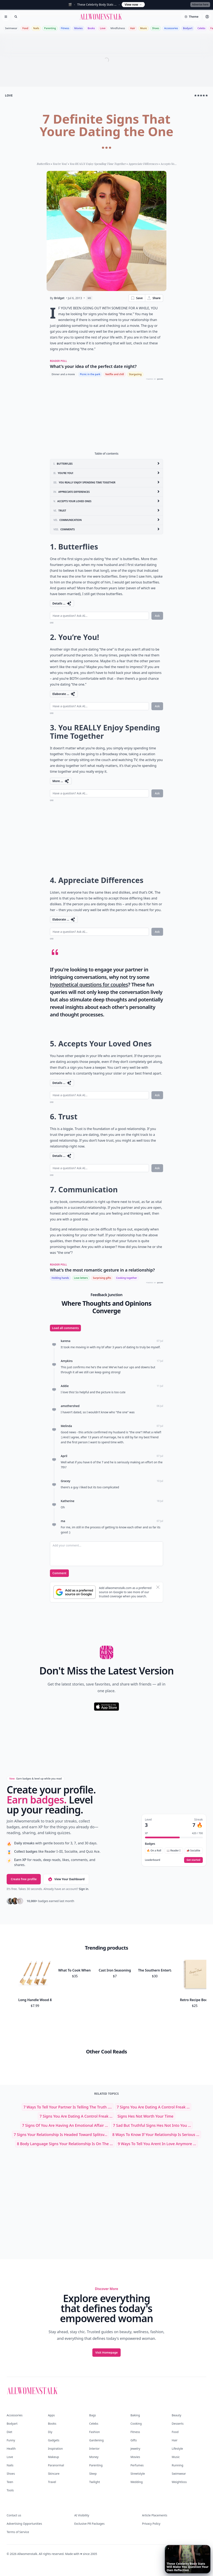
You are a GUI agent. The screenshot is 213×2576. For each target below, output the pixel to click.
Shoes (155, 28)
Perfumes (137, 2465)
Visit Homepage (106, 2352)
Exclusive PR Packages (89, 2524)
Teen (10, 2482)
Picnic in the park (90, 374)
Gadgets (53, 2440)
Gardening (96, 2440)
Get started (193, 1860)
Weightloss (179, 2482)
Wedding (136, 2482)
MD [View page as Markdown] (89, 298)
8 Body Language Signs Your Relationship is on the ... (65, 2143)
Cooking (136, 2424)
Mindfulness (117, 28)
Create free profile (24, 1879)
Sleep (93, 2474)
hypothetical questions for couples (89, 984)
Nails (36, 28)
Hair (132, 28)
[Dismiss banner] (158, 1587)
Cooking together (126, 1278)
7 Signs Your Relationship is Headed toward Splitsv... (60, 2134)
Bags (92, 2415)
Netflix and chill (114, 374)
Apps (51, 2415)
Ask (157, 616)
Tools (10, 2490)
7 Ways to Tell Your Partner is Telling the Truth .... (68, 2106)
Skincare (53, 2474)
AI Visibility (81, 2515)
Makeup (53, 2457)
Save (137, 298)
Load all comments (65, 1328)
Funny (11, 2440)
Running (177, 2465)
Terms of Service (18, 2532)
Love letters (81, 1278)
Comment (59, 1573)
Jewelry (135, 2449)
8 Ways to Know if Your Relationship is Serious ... (155, 2134)
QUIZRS (160, 379)
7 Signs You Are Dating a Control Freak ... (153, 2106)
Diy (50, 2432)
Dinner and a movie (63, 374)
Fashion (94, 2432)
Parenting (50, 28)
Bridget (59, 298)
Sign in (83, 1889)
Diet (9, 2432)
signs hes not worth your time (145, 2116)
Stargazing (135, 374)
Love (102, 28)
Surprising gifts (102, 1278)
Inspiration (55, 2449)
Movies (78, 28)
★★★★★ (201, 95)
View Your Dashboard (66, 1879)
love (9, 95)
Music (143, 28)
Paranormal (56, 2465)
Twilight (94, 2482)
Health (11, 2449)
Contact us (14, 2515)
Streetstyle (137, 2474)
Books (91, 28)
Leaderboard (152, 1860)
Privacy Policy (151, 2524)
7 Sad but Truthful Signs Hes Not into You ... (152, 2125)
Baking (135, 2415)
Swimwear (11, 28)
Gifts (133, 2440)
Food (25, 28)
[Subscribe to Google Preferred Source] (74, 1592)
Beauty (176, 2415)
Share (154, 298)
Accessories (171, 28)
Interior (94, 2449)
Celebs (201, 28)
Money (94, 2457)
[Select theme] (191, 17)
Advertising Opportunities (24, 2524)
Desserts (178, 2424)
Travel (52, 2482)
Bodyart (188, 28)
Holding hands (60, 1278)
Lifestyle (177, 2449)
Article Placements (154, 2515)
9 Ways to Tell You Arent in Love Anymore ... (157, 2143)
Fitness (65, 28)
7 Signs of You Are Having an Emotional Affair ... (65, 2125)
